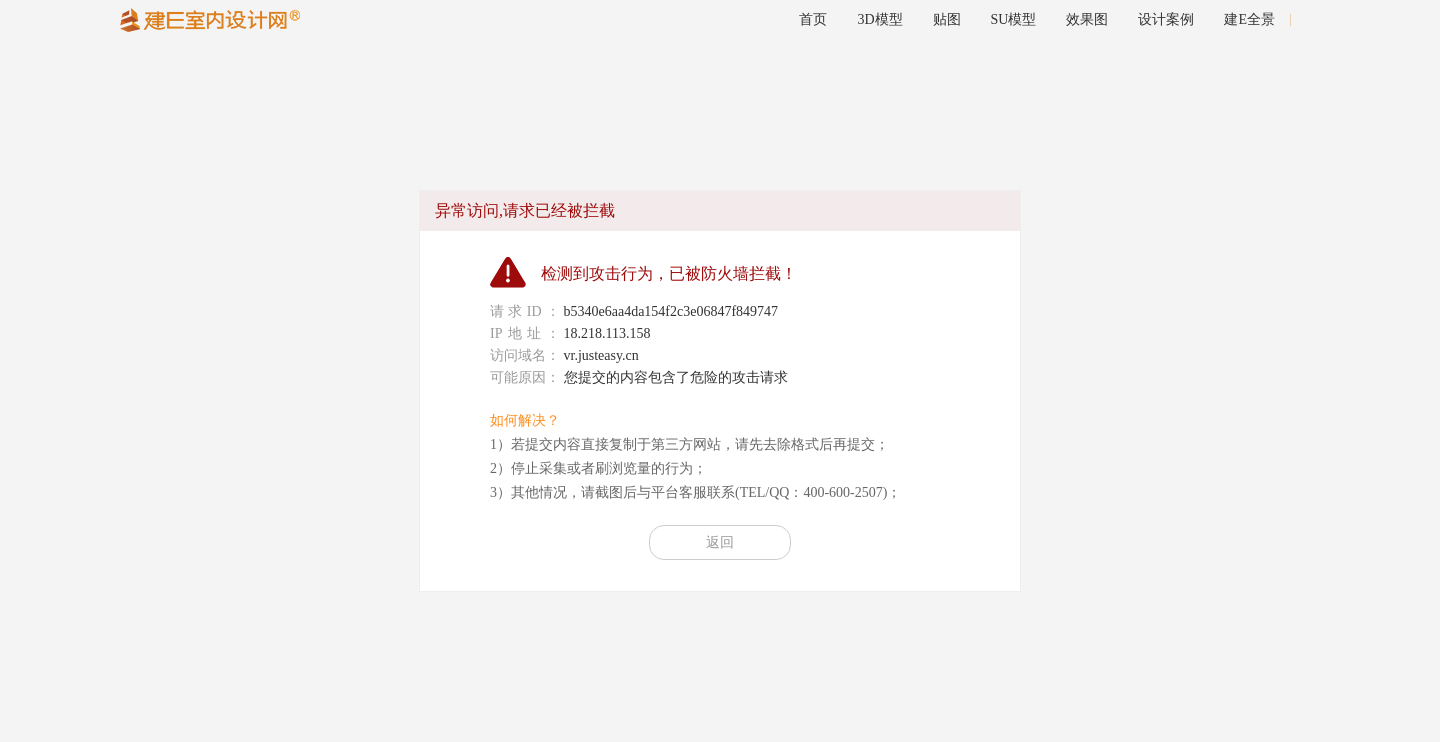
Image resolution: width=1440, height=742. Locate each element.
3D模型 (879, 19)
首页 (813, 19)
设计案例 (1166, 19)
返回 (720, 542)
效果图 (1087, 19)
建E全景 (1249, 19)
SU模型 (1014, 19)
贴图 (947, 19)
